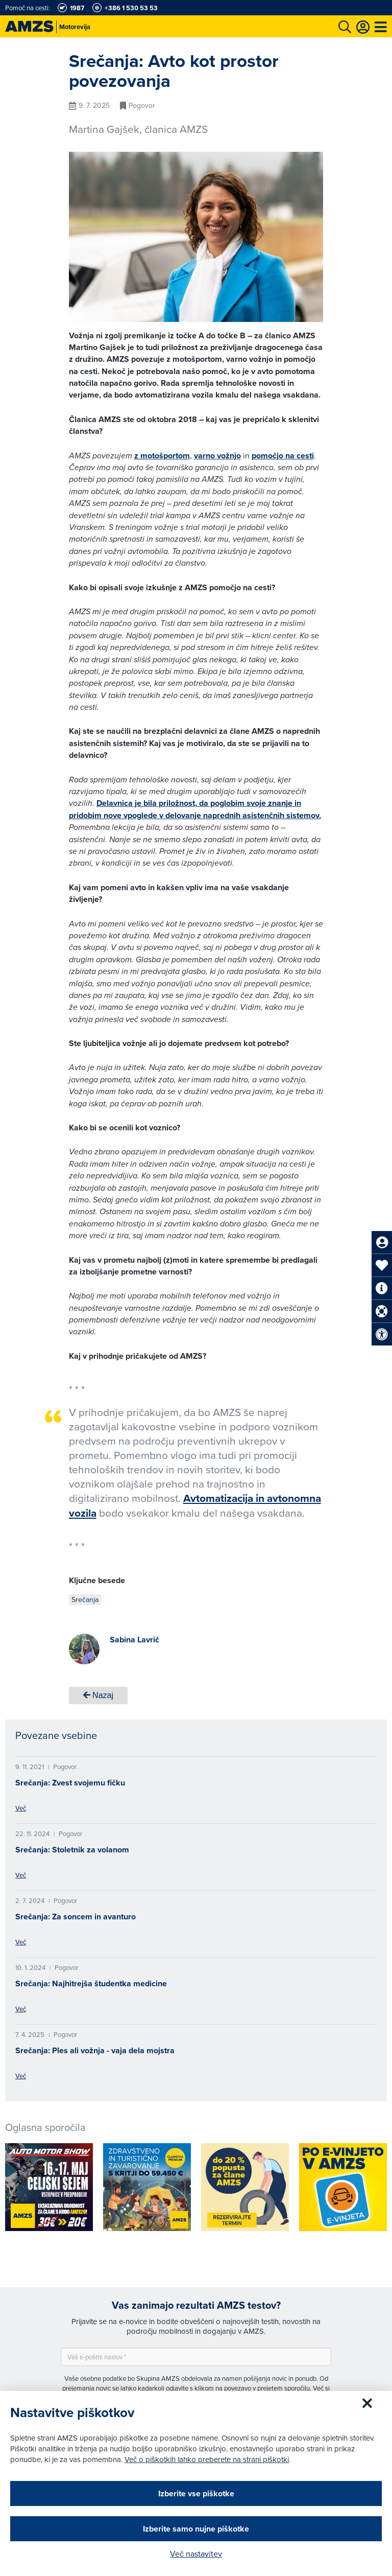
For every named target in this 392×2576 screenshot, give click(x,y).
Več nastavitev (196, 2553)
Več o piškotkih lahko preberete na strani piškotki (207, 2459)
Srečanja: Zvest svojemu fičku (70, 1783)
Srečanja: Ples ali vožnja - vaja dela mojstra (95, 2050)
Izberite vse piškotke (196, 2493)
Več (20, 1808)
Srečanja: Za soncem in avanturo (75, 1916)
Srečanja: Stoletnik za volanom (72, 1849)
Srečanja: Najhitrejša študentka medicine (91, 1983)
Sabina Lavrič (134, 1639)
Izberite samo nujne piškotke (196, 2529)
